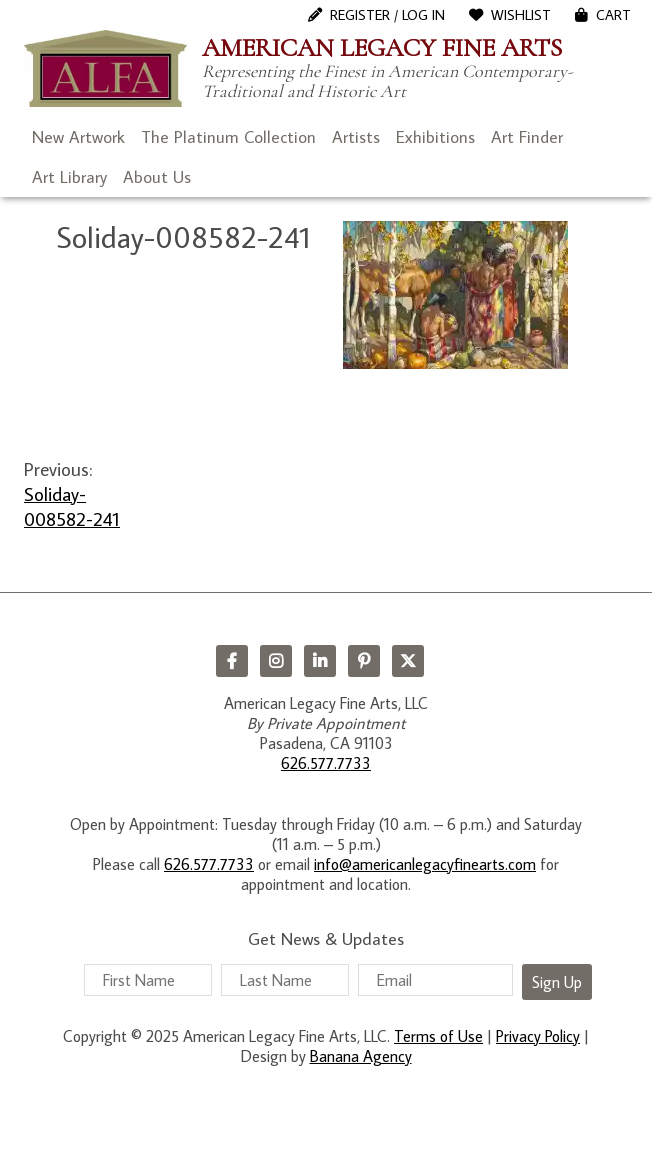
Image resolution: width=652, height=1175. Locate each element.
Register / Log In (387, 15)
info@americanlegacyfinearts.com (425, 864)
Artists (356, 137)
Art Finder (527, 137)
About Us (157, 177)
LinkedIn (320, 661)
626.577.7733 (326, 763)
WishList (521, 15)
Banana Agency (361, 1056)
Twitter (408, 661)
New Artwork (78, 137)
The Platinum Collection (228, 137)
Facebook (232, 661)
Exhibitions (435, 137)
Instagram (276, 661)
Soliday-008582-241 (72, 506)
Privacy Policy (538, 1036)
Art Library (69, 177)
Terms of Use (438, 1036)
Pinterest (364, 661)
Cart (613, 15)
